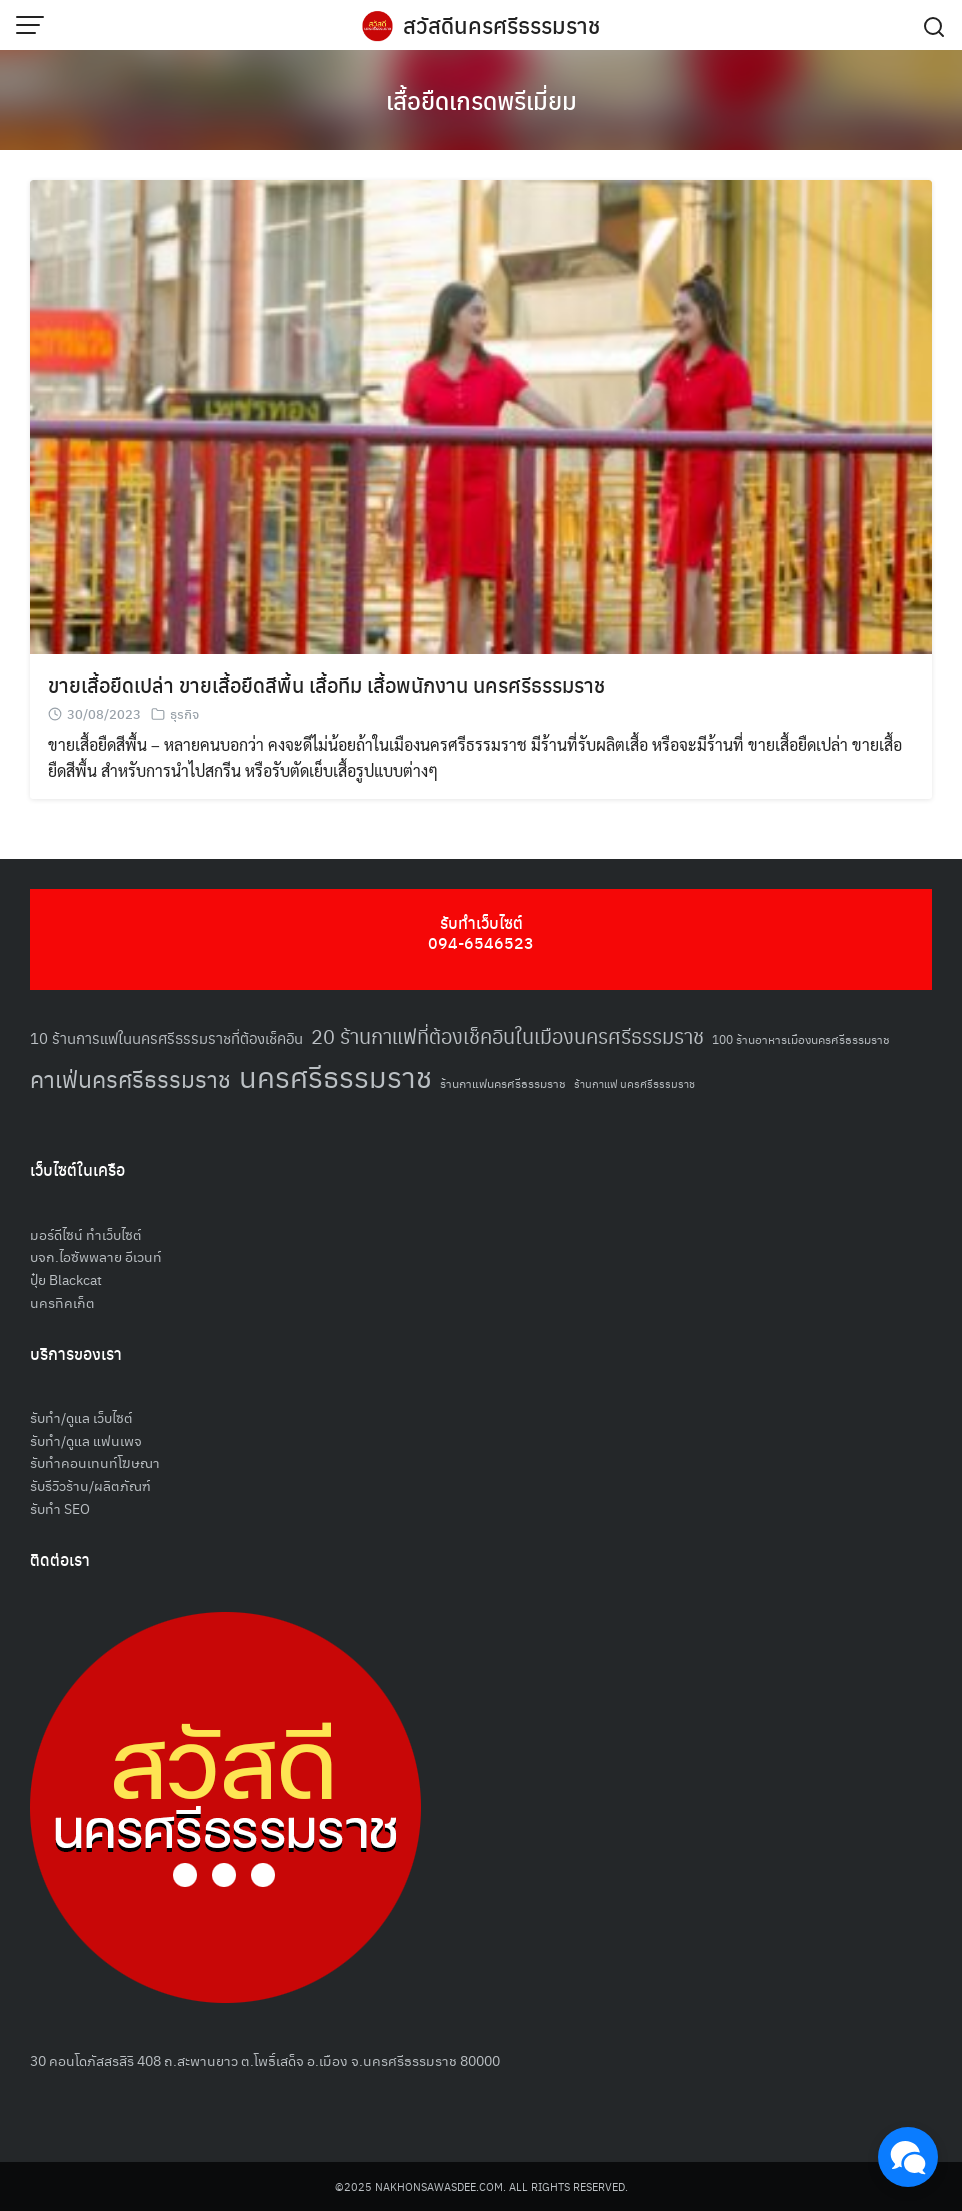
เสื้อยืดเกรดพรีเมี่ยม (481, 100)
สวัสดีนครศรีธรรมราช (501, 25)
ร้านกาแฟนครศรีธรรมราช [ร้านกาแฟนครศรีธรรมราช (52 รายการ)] (503, 1082)
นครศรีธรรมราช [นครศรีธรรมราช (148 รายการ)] (335, 1075)
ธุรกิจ (184, 713)
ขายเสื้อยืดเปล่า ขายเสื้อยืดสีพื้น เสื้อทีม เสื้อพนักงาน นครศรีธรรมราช (326, 684)
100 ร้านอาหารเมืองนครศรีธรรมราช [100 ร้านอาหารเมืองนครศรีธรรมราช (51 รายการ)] (801, 1038)
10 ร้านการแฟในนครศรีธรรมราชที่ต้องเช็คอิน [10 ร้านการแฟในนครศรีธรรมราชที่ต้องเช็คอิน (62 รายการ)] (166, 1037)
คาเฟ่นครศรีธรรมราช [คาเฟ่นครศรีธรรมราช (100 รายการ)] (130, 1078)
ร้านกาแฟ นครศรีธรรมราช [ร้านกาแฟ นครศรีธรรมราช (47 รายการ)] (634, 1083)
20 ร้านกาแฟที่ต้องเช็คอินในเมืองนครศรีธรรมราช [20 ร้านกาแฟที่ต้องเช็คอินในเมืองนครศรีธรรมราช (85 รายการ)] (507, 1035)
